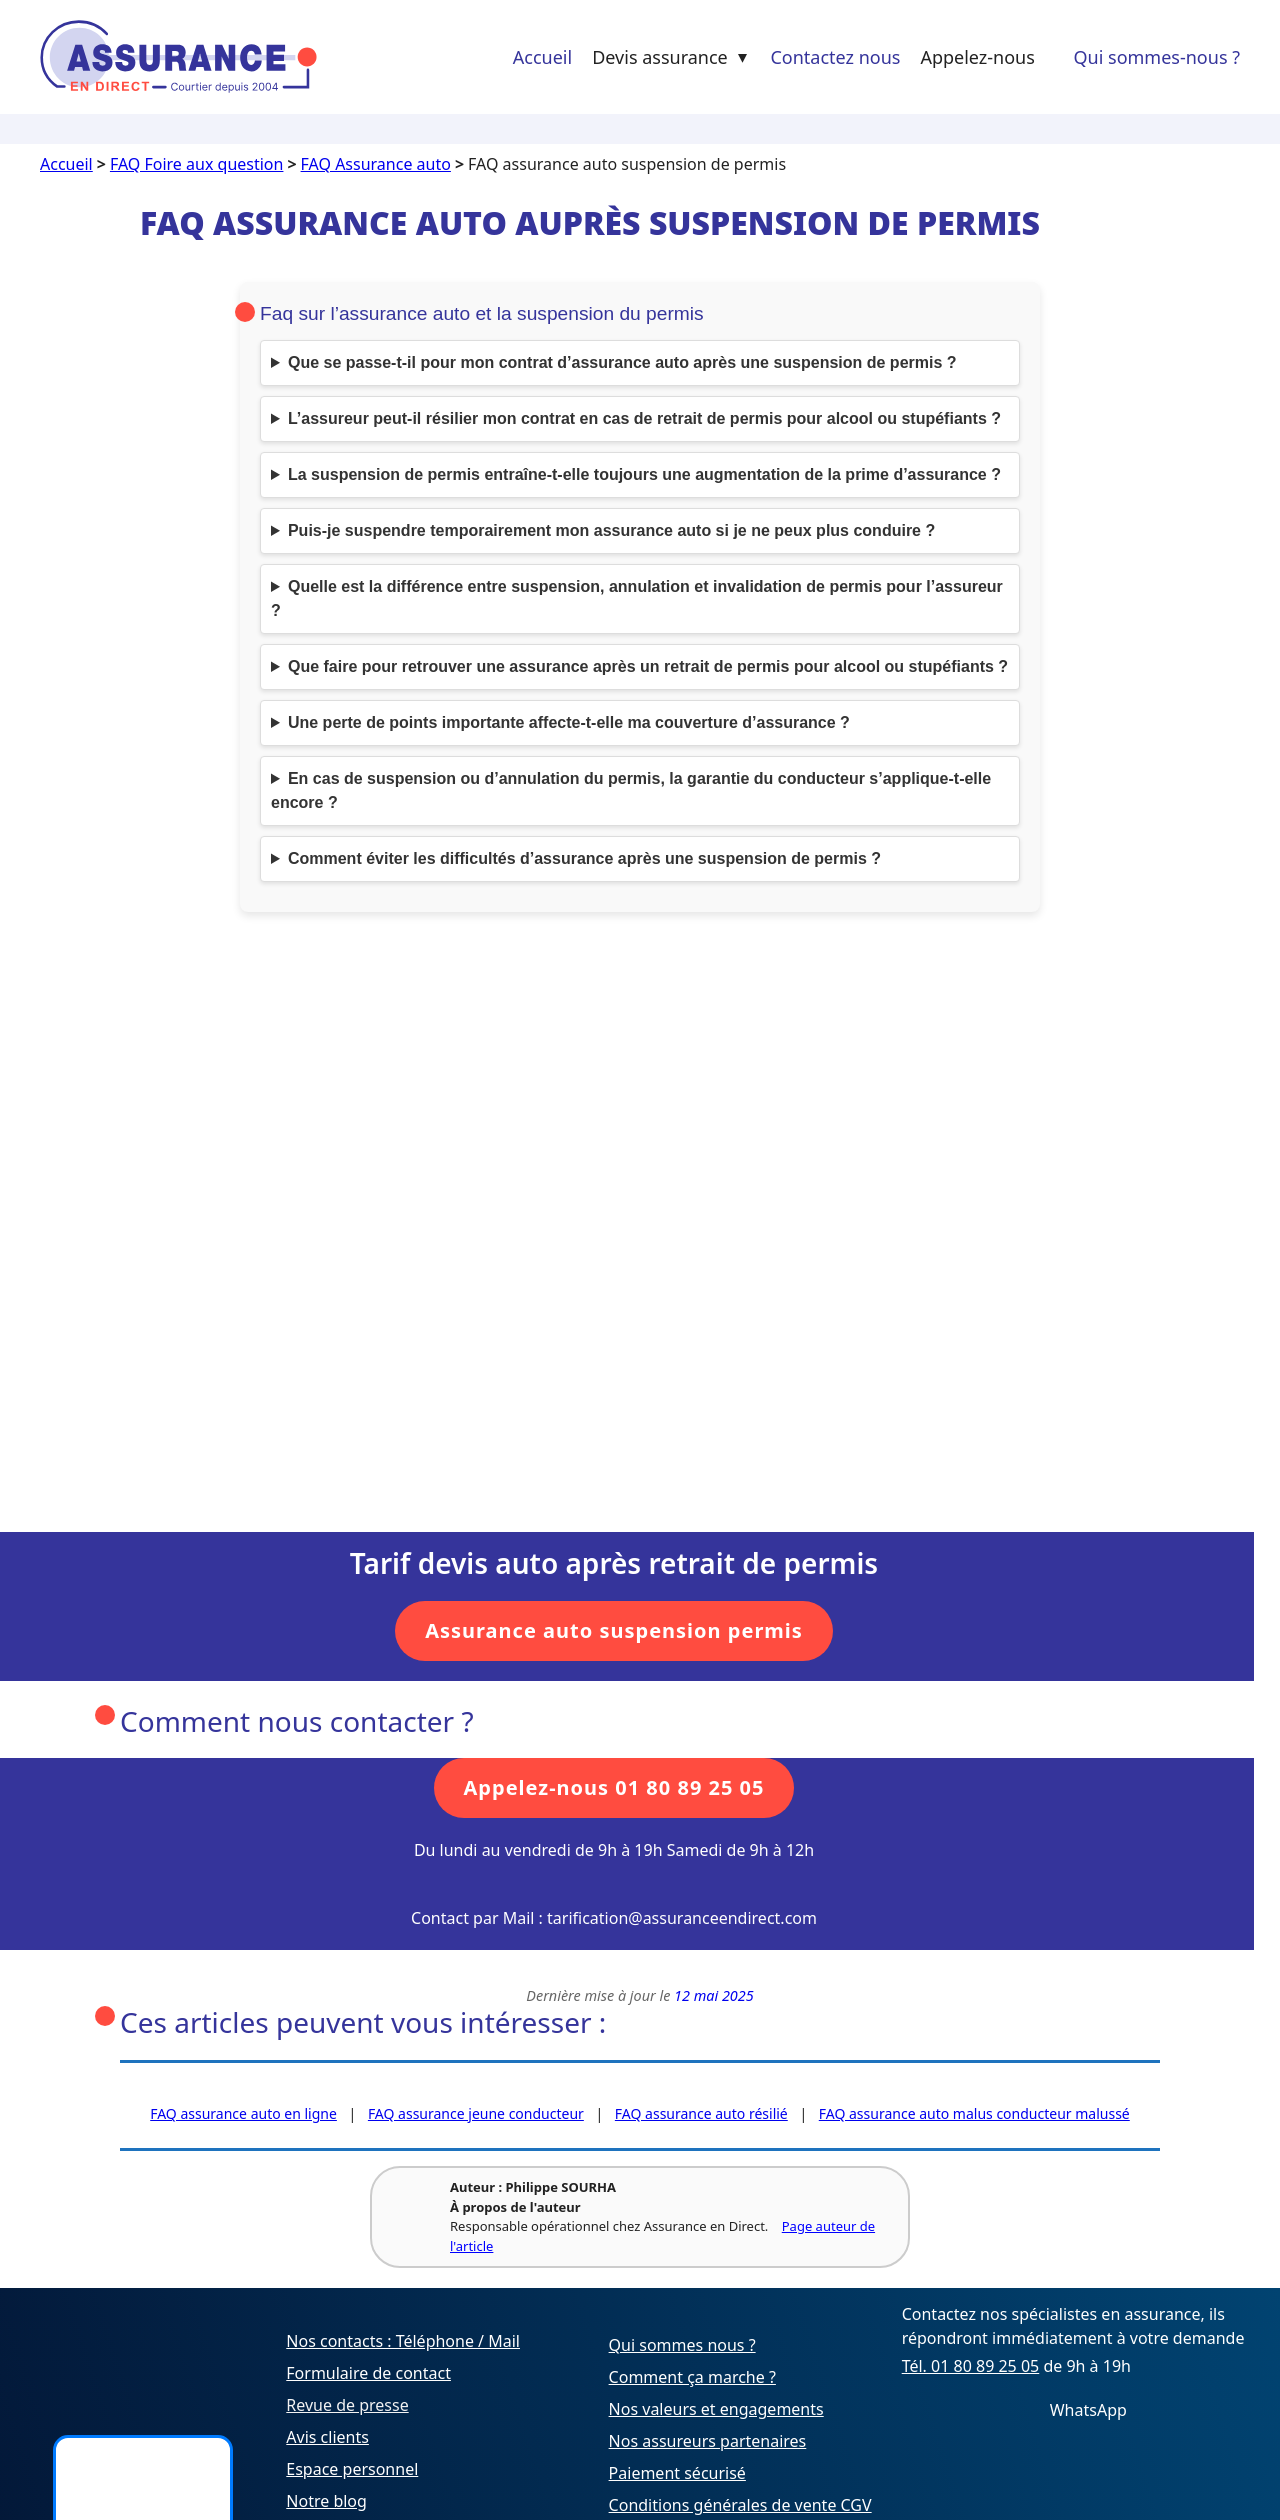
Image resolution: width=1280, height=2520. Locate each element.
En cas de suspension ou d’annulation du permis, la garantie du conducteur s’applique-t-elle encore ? (631, 790)
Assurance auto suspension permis (614, 1630)
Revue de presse (347, 2405)
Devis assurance (672, 57)
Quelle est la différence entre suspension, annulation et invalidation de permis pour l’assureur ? (637, 598)
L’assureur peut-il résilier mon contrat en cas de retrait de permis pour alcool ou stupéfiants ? (644, 418)
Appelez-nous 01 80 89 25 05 (614, 1787)
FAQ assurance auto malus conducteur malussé (974, 2113)
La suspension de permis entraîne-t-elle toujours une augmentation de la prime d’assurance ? (644, 474)
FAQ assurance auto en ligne (243, 2113)
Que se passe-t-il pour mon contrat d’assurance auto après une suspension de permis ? (622, 362)
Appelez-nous (977, 57)
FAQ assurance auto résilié (701, 2113)
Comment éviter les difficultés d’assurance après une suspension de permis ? (584, 858)
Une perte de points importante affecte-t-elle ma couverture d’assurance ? (569, 722)
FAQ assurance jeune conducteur (476, 2113)
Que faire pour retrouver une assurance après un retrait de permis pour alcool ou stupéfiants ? (648, 666)
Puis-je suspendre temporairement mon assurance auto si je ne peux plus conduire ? (611, 530)
